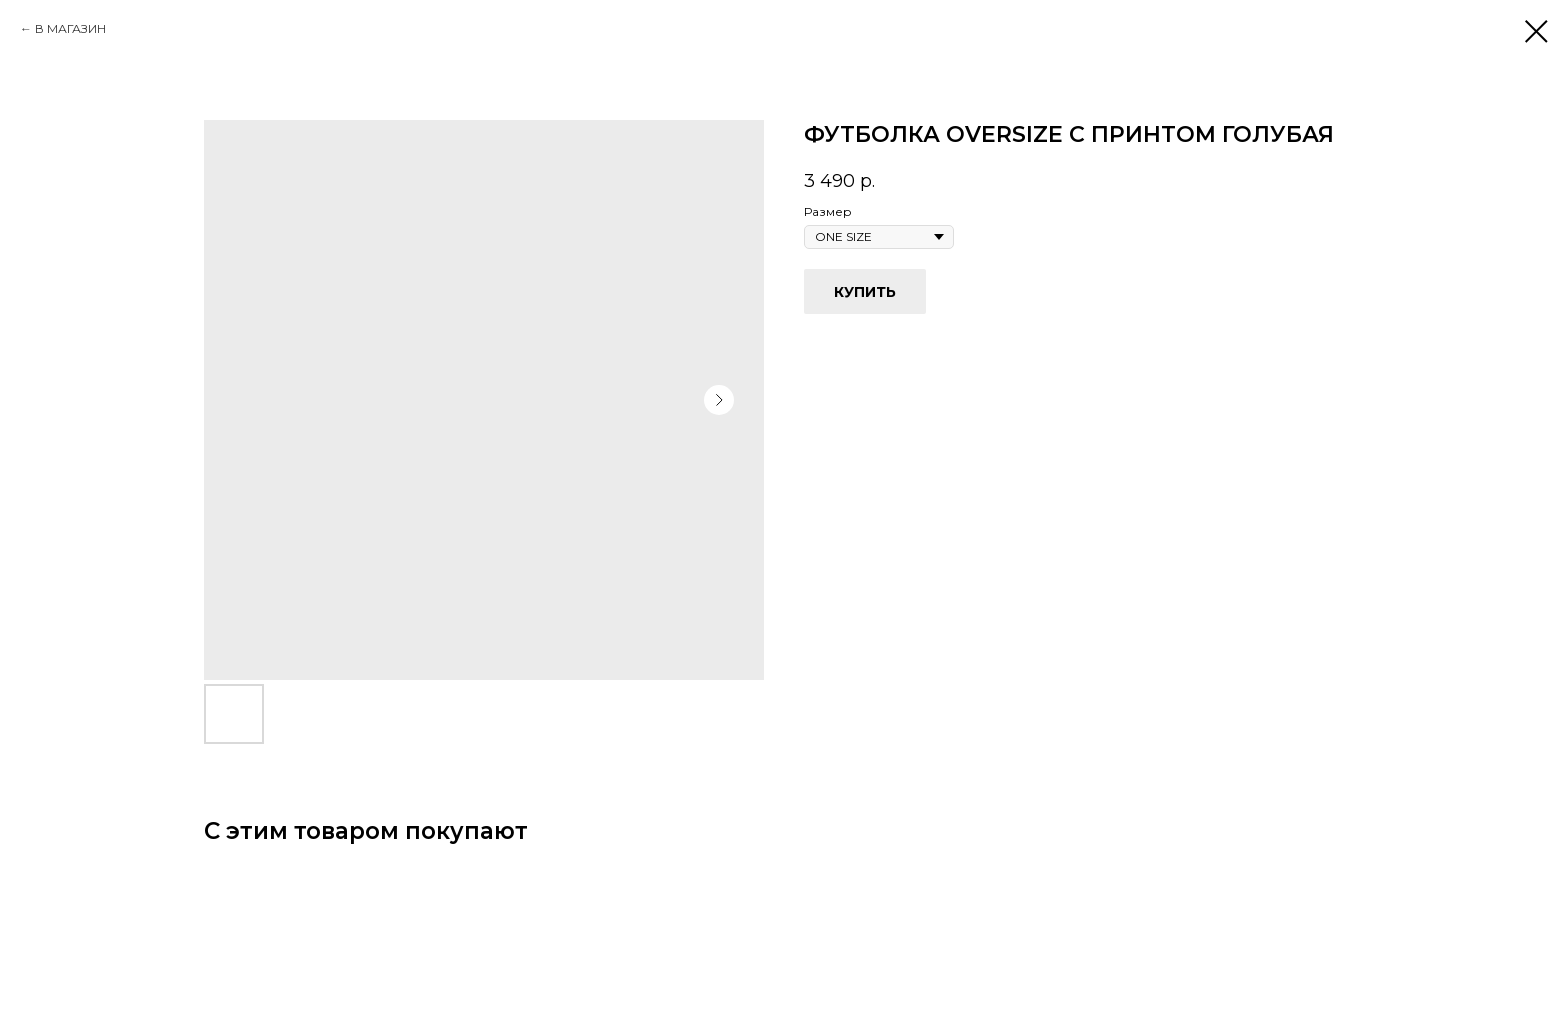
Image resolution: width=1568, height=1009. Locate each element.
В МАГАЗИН (70, 28)
